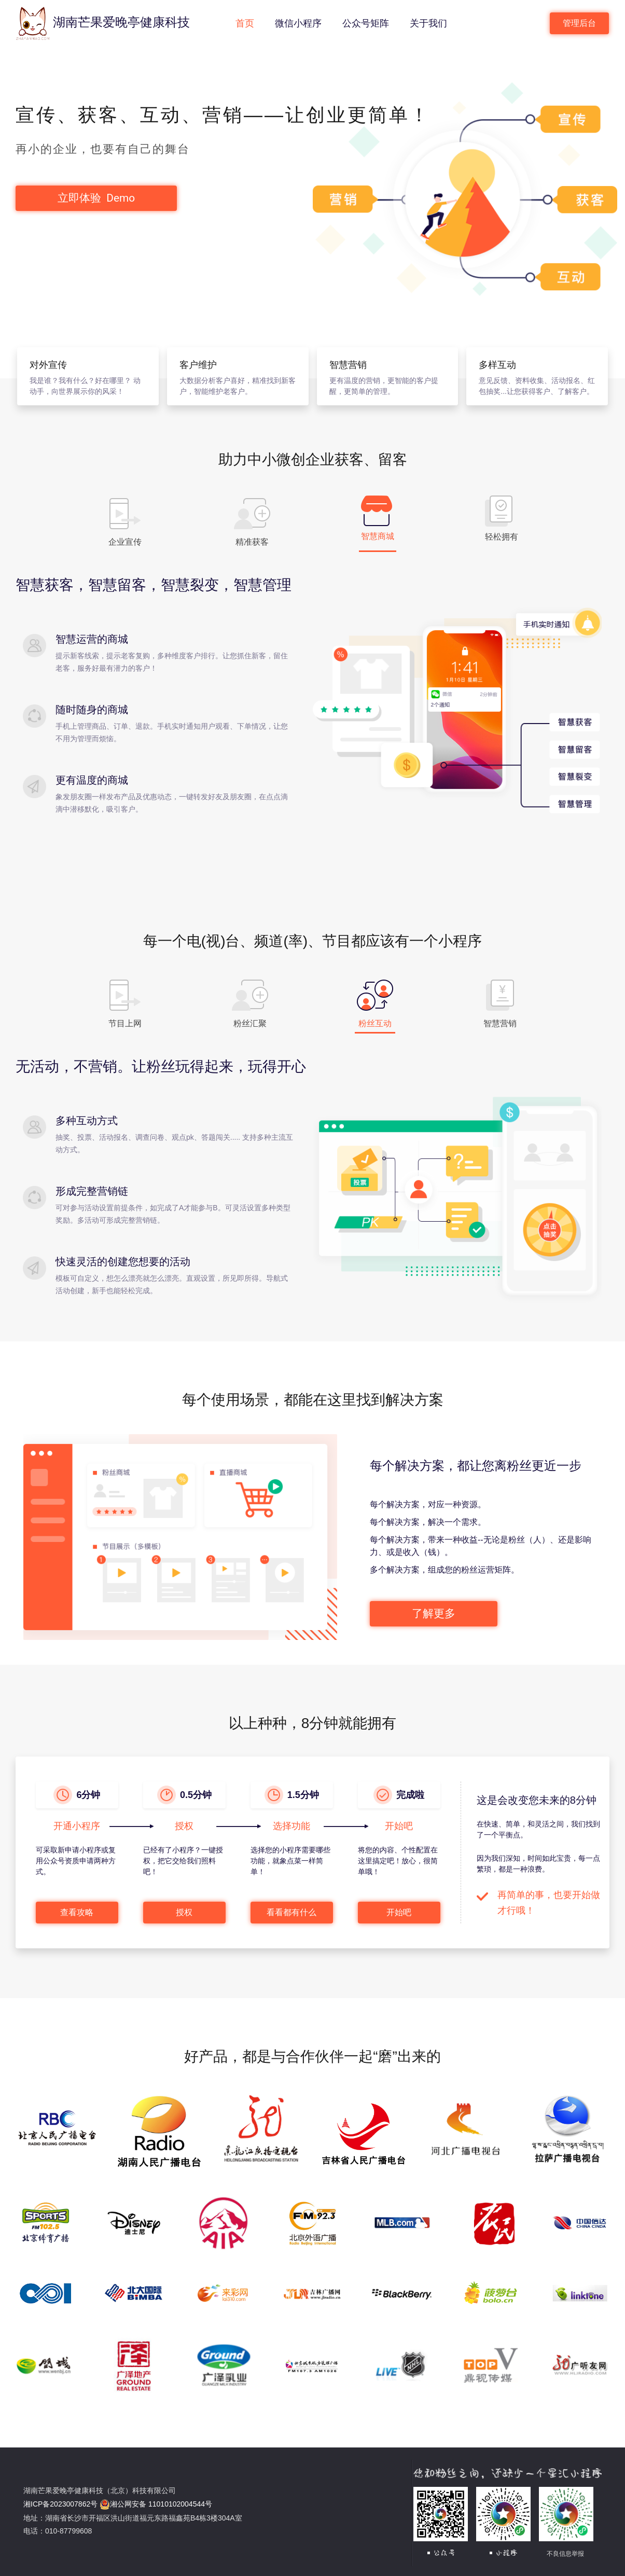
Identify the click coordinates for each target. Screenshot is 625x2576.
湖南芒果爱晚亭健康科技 (103, 23)
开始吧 (398, 1912)
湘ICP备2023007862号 (60, 2504)
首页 (246, 22)
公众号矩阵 (367, 22)
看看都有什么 (291, 1912)
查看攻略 (76, 1912)
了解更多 (433, 1613)
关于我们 (430, 22)
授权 (184, 1912)
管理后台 (579, 23)
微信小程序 (300, 22)
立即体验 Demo (97, 198)
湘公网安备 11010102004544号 (156, 2504)
